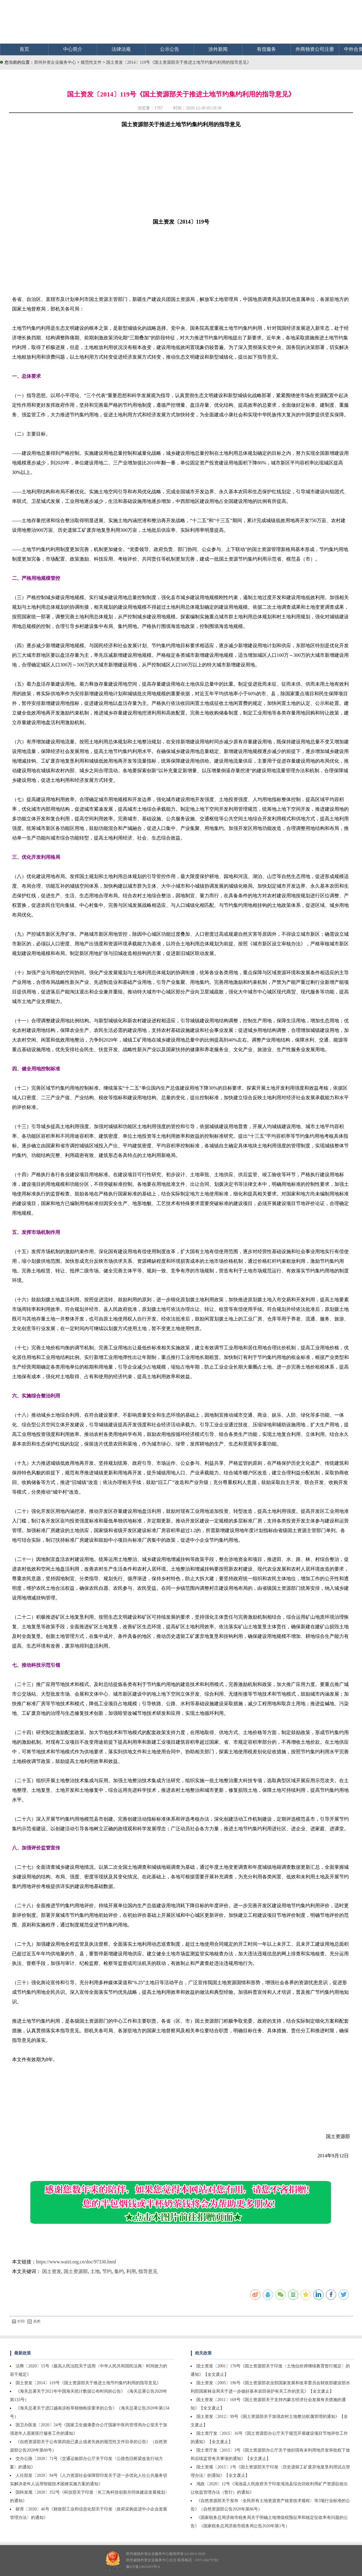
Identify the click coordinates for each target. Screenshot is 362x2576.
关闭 (34, 2321)
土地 (95, 2271)
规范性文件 (92, 62)
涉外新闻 (218, 49)
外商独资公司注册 (315, 49)
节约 (107, 2271)
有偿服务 (266, 49)
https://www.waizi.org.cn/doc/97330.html (76, 2261)
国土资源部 (76, 2271)
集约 (119, 2271)
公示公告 (169, 49)
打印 (18, 2321)
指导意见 (148, 2271)
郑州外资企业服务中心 (55, 62)
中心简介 (72, 49)
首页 (24, 49)
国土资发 (51, 2271)
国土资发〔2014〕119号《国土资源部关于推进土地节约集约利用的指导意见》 (178, 62)
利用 (131, 2271)
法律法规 (121, 49)
